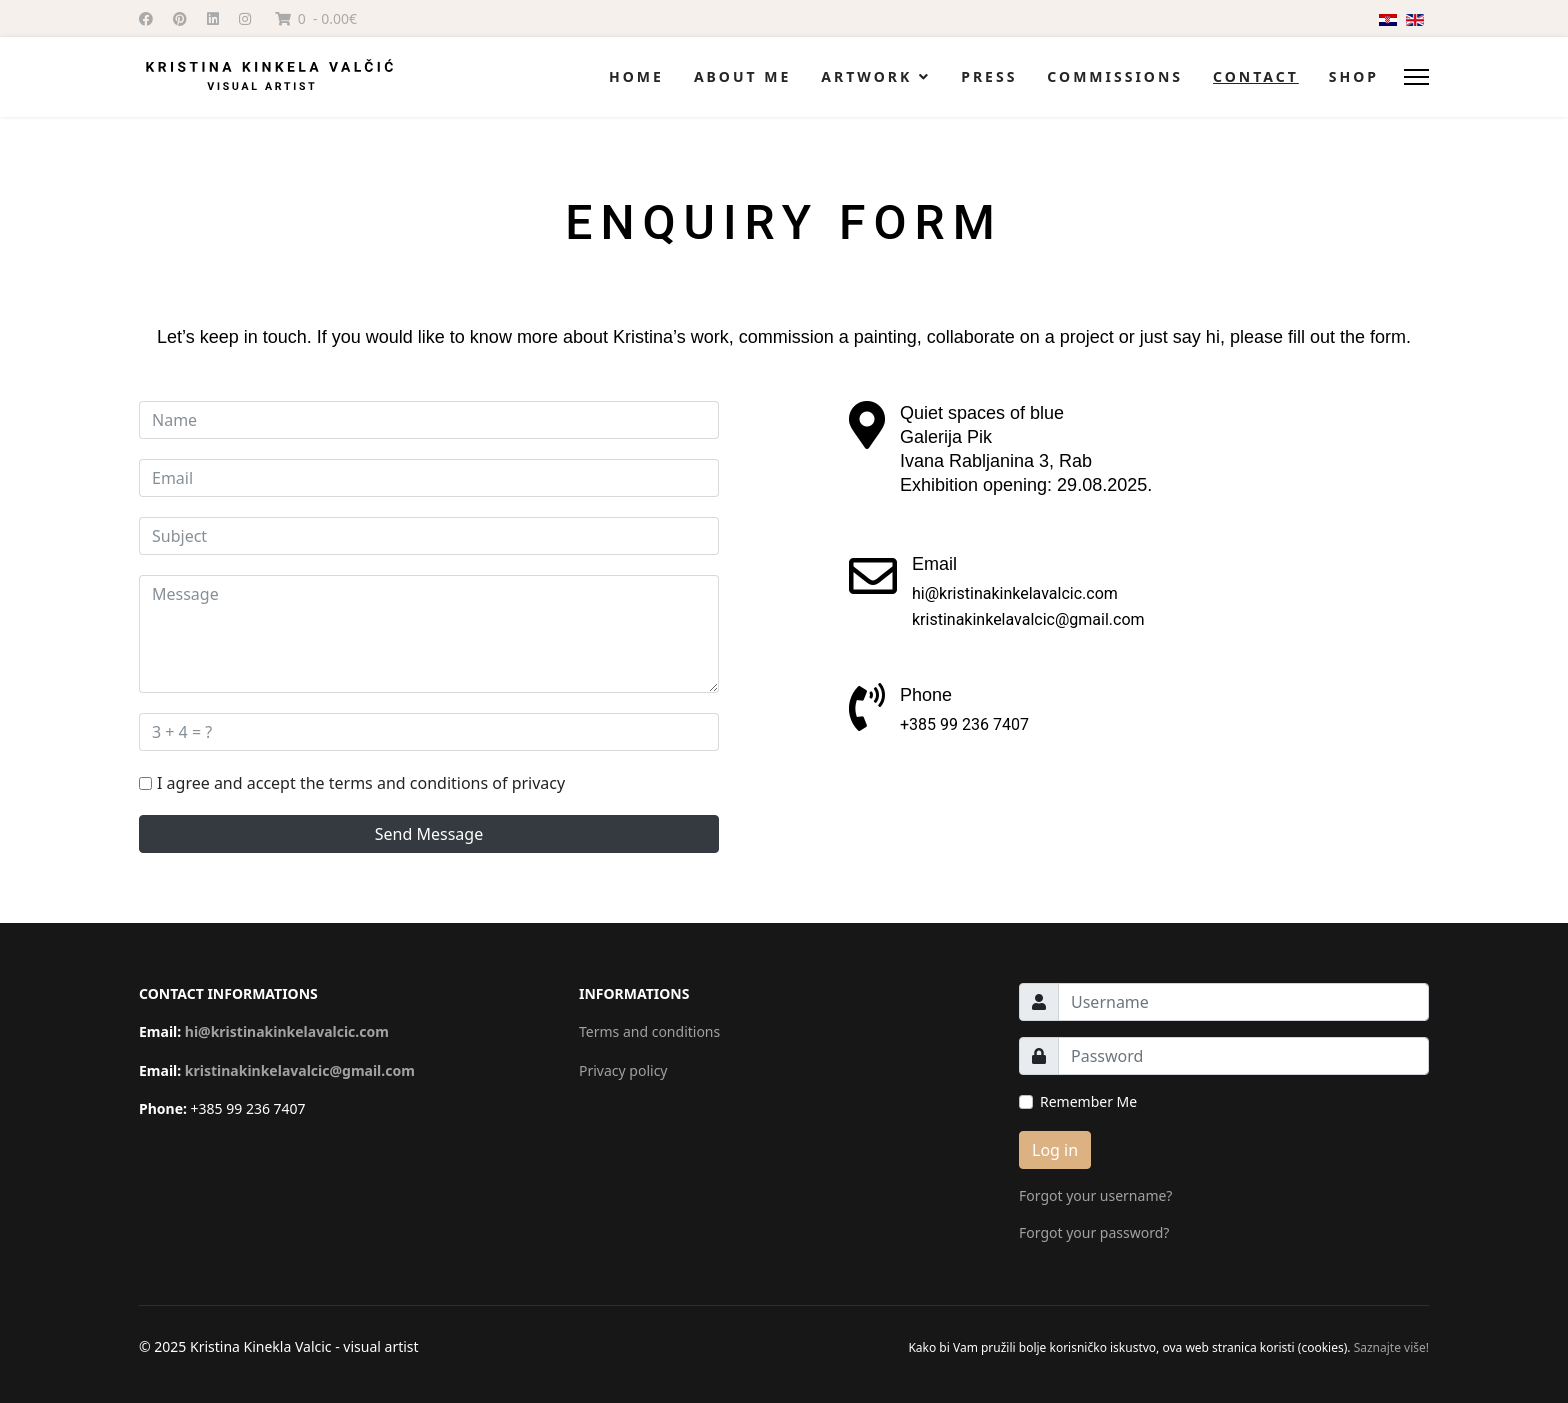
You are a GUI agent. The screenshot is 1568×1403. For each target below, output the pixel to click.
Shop (1354, 76)
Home (636, 76)
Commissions (1115, 76)
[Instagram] (245, 18)
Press (989, 76)
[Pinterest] (180, 18)
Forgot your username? (1095, 1195)
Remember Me (1088, 1101)
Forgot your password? (1094, 1232)
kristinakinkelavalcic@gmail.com (300, 1070)
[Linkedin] (213, 18)
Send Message (429, 834)
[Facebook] (146, 18)
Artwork (866, 76)
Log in (1055, 1150)
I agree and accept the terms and (361, 783)
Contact (1256, 76)
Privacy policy (623, 1070)
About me (742, 76)
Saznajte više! (1390, 1347)
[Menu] (1416, 77)
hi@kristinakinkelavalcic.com (287, 1031)
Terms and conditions (649, 1031)
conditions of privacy (487, 783)
